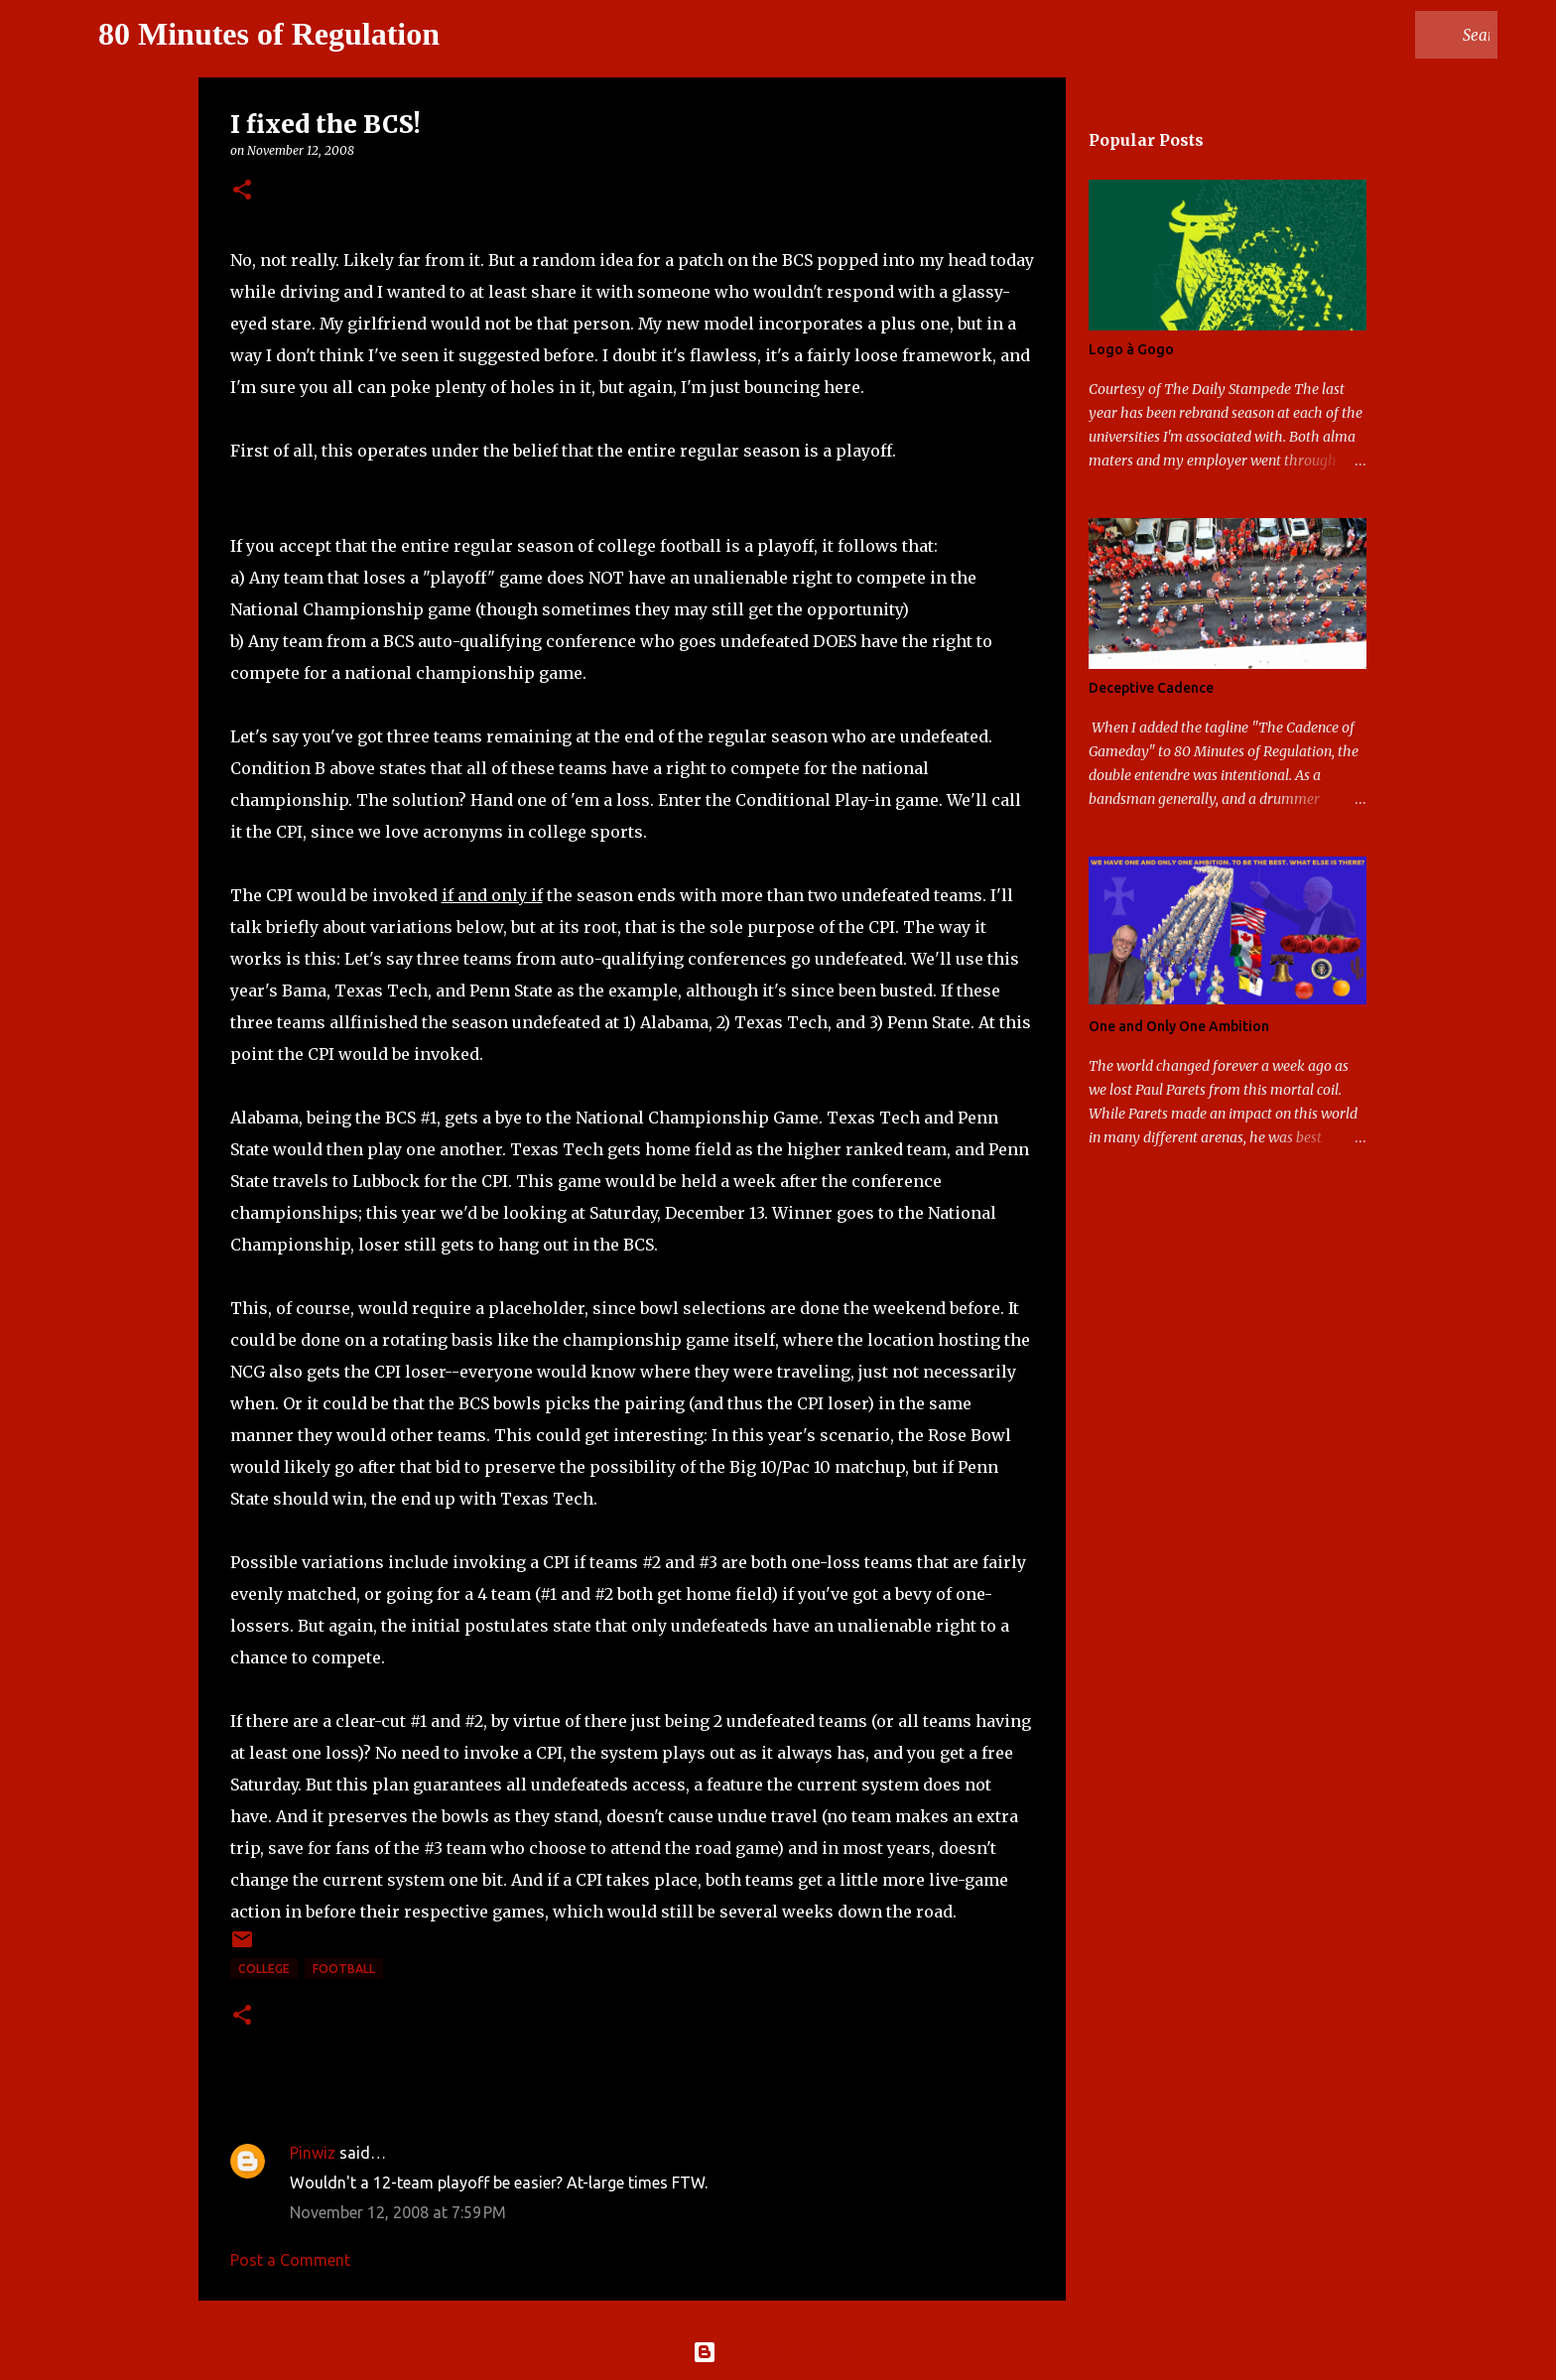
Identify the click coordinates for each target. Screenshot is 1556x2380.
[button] (242, 191)
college (264, 1968)
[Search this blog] (1393, 35)
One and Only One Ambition (1179, 1026)
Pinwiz (312, 2153)
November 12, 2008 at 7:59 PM (398, 2212)
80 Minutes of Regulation (269, 34)
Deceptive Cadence (1151, 688)
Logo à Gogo (1131, 349)
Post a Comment (290, 2260)
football (344, 1968)
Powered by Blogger (778, 2352)
